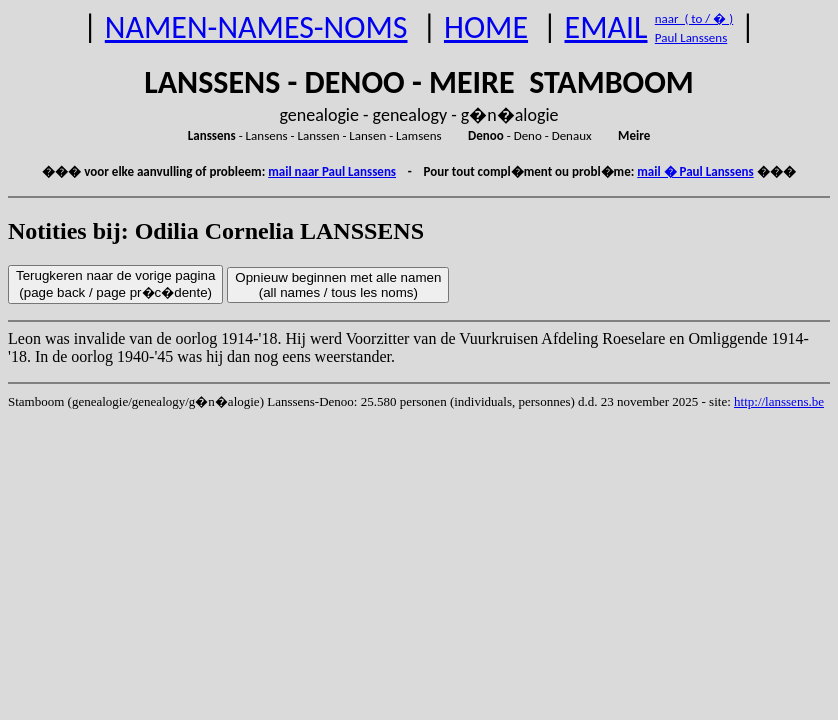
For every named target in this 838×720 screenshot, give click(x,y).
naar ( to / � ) (694, 18)
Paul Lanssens (691, 37)
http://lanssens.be (779, 401)
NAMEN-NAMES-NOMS (256, 27)
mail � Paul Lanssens (695, 171)
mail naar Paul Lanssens (332, 171)
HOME (486, 27)
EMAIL (606, 27)
